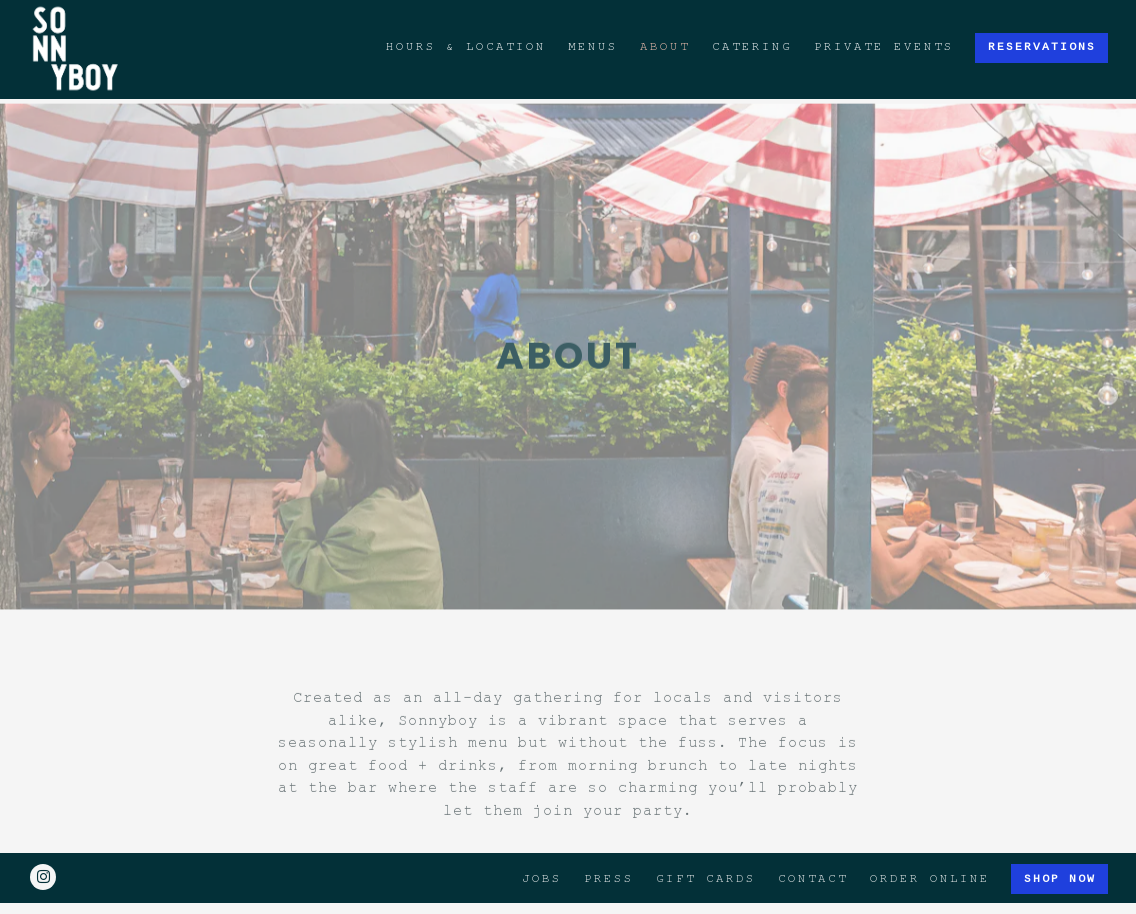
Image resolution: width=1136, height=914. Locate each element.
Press (609, 847)
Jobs (542, 847)
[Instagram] (43, 846)
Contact (813, 847)
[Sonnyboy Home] (75, 47)
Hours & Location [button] (466, 46)
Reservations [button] (1042, 47)
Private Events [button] (884, 46)
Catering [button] (752, 46)
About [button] (665, 46)
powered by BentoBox (568, 892)
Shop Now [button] (1060, 848)
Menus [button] (593, 46)
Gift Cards (706, 847)
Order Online (930, 847)
